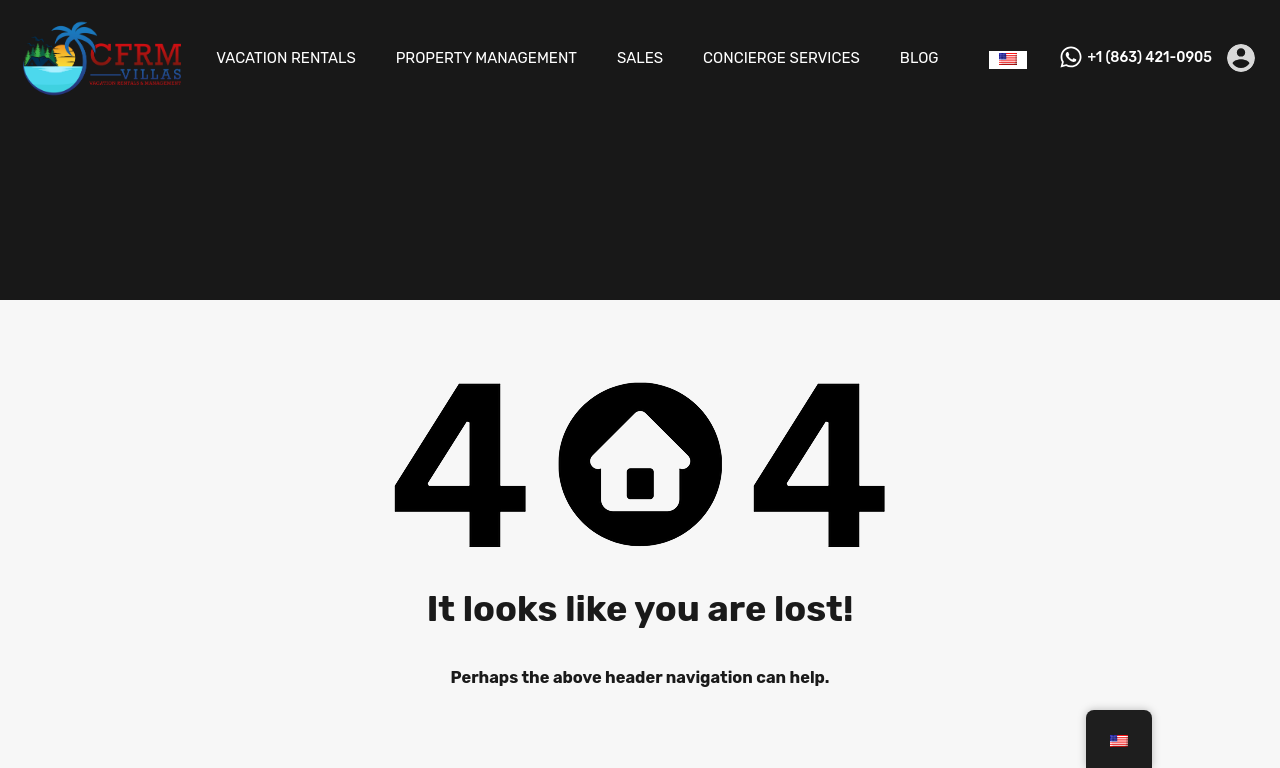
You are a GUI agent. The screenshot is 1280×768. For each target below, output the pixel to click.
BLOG (919, 58)
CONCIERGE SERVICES (781, 58)
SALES (640, 58)
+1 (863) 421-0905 (1150, 58)
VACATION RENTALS (286, 58)
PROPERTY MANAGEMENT (486, 58)
